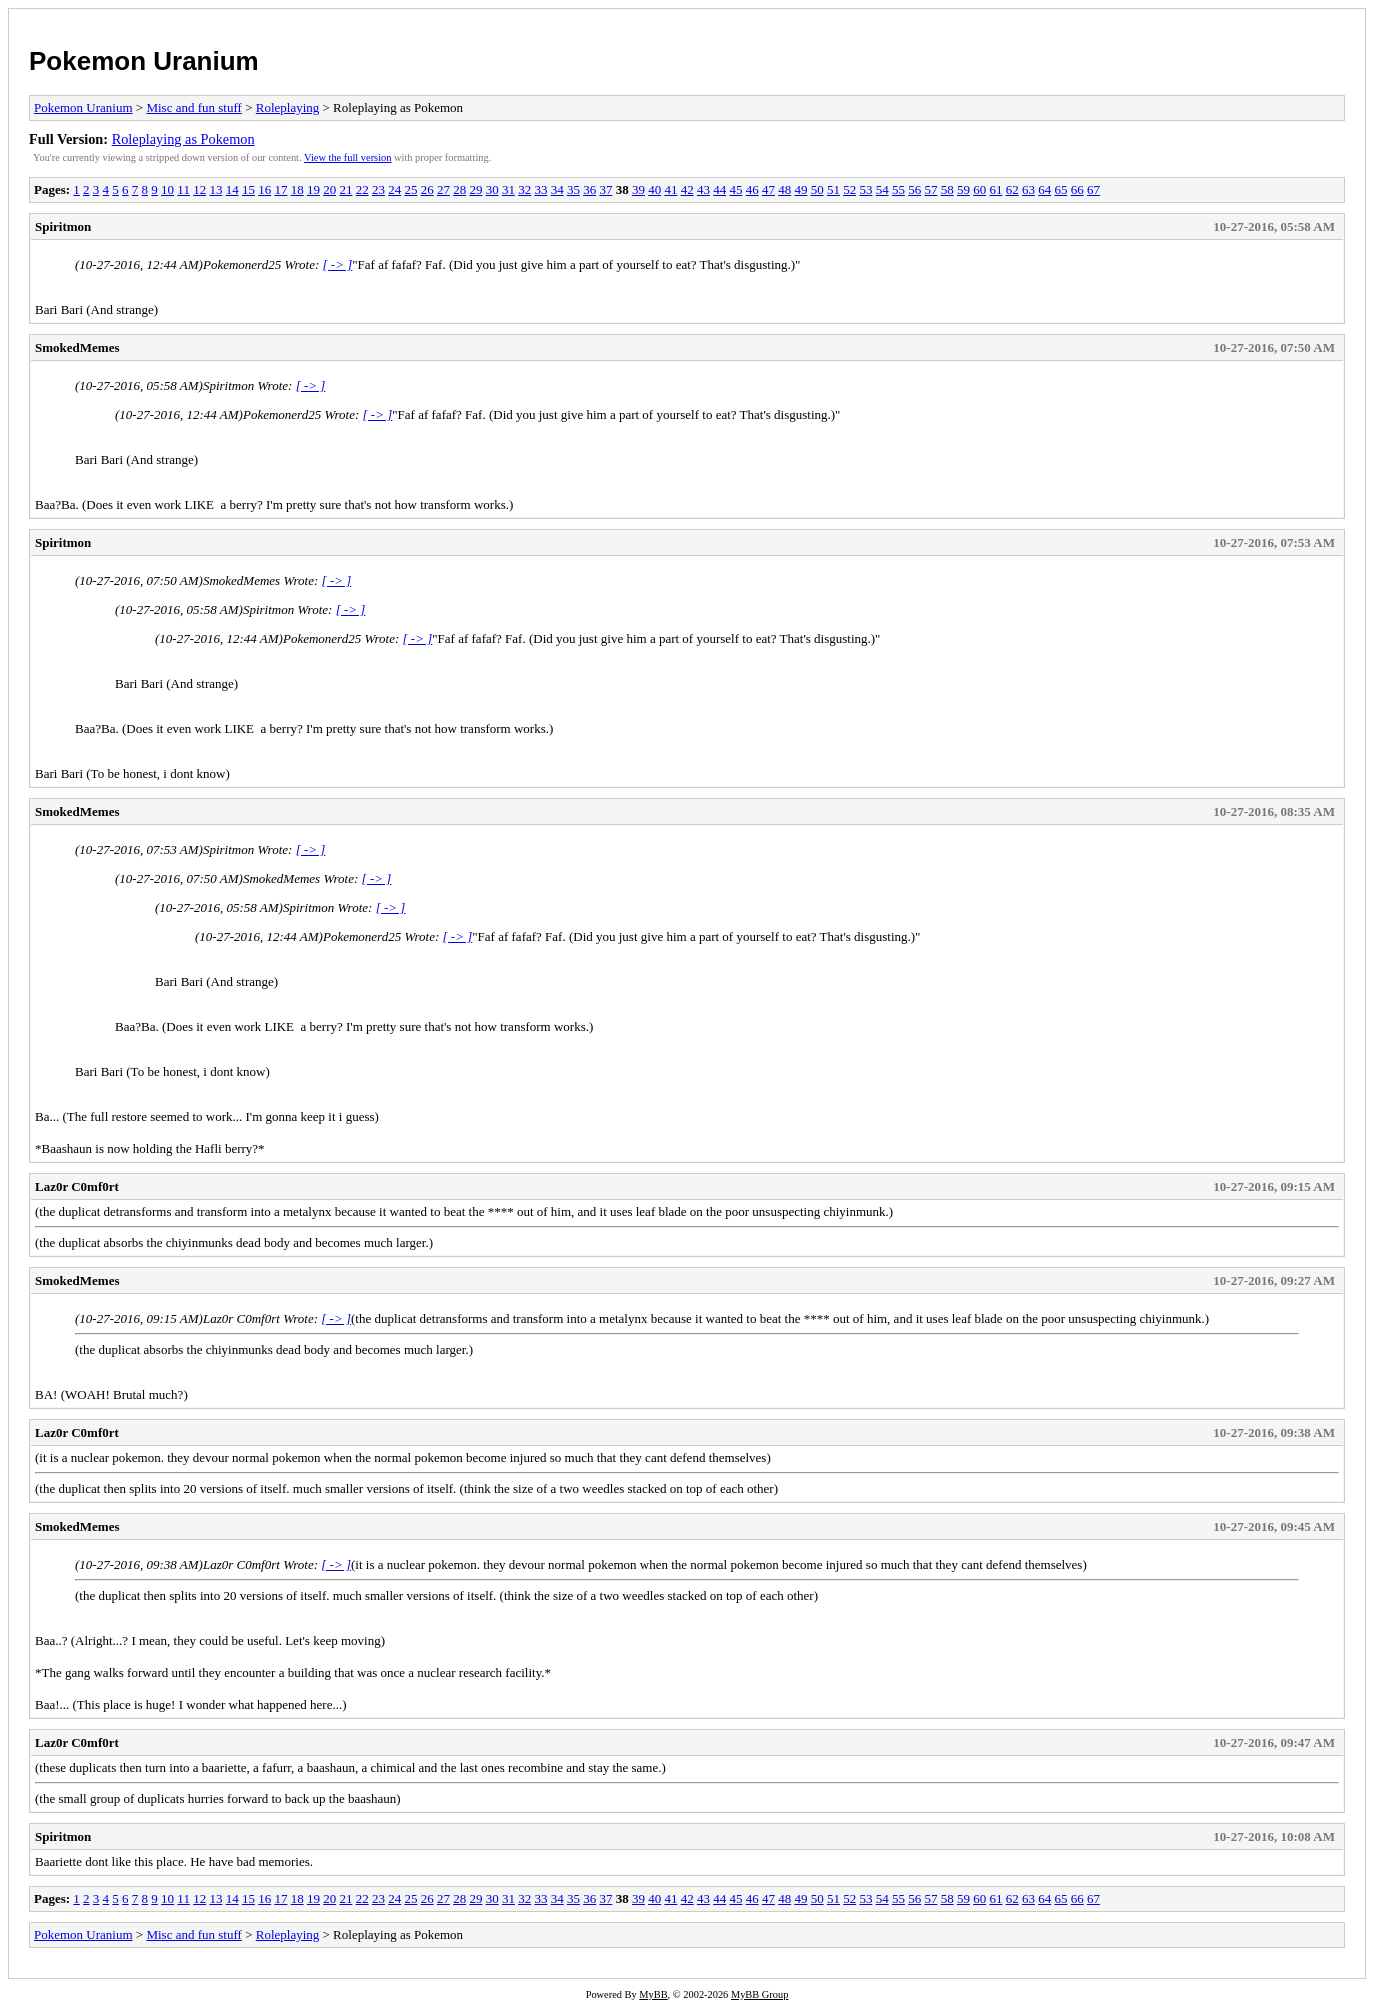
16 (264, 189)
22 (362, 189)
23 (378, 189)
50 (817, 189)
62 (1012, 189)
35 (573, 189)
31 (508, 189)
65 (1060, 189)
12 (199, 189)
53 (865, 189)
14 (232, 189)
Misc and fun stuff (193, 107)
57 (930, 189)
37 (605, 189)
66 (1077, 189)
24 (394, 189)
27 (443, 189)
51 (833, 189)
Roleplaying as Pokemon (183, 139)
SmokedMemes (77, 347)
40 (654, 189)
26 (427, 189)
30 (492, 189)
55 (898, 189)
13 (215, 189)
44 (719, 189)
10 (167, 189)
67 (1093, 189)
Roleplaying (288, 107)
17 (280, 189)
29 (475, 189)
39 (638, 189)
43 (703, 189)
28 (459, 189)
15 (248, 189)
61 (995, 189)
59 (963, 189)
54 (882, 189)
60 (979, 189)
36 (589, 189)
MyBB (653, 1994)
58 (947, 189)
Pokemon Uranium (144, 61)
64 (1044, 189)
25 (410, 189)
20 (329, 189)
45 (735, 189)
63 (1028, 189)
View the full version (347, 157)
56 (914, 189)
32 (524, 189)
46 (752, 189)
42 (687, 189)
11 (183, 189)
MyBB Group (759, 1994)
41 (670, 189)
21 (345, 189)
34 (557, 189)
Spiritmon (63, 226)
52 (849, 189)
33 (540, 189)
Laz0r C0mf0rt (77, 1186)
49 (800, 189)
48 (784, 189)
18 (297, 189)
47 (768, 189)
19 (313, 189)
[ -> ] (338, 264)
